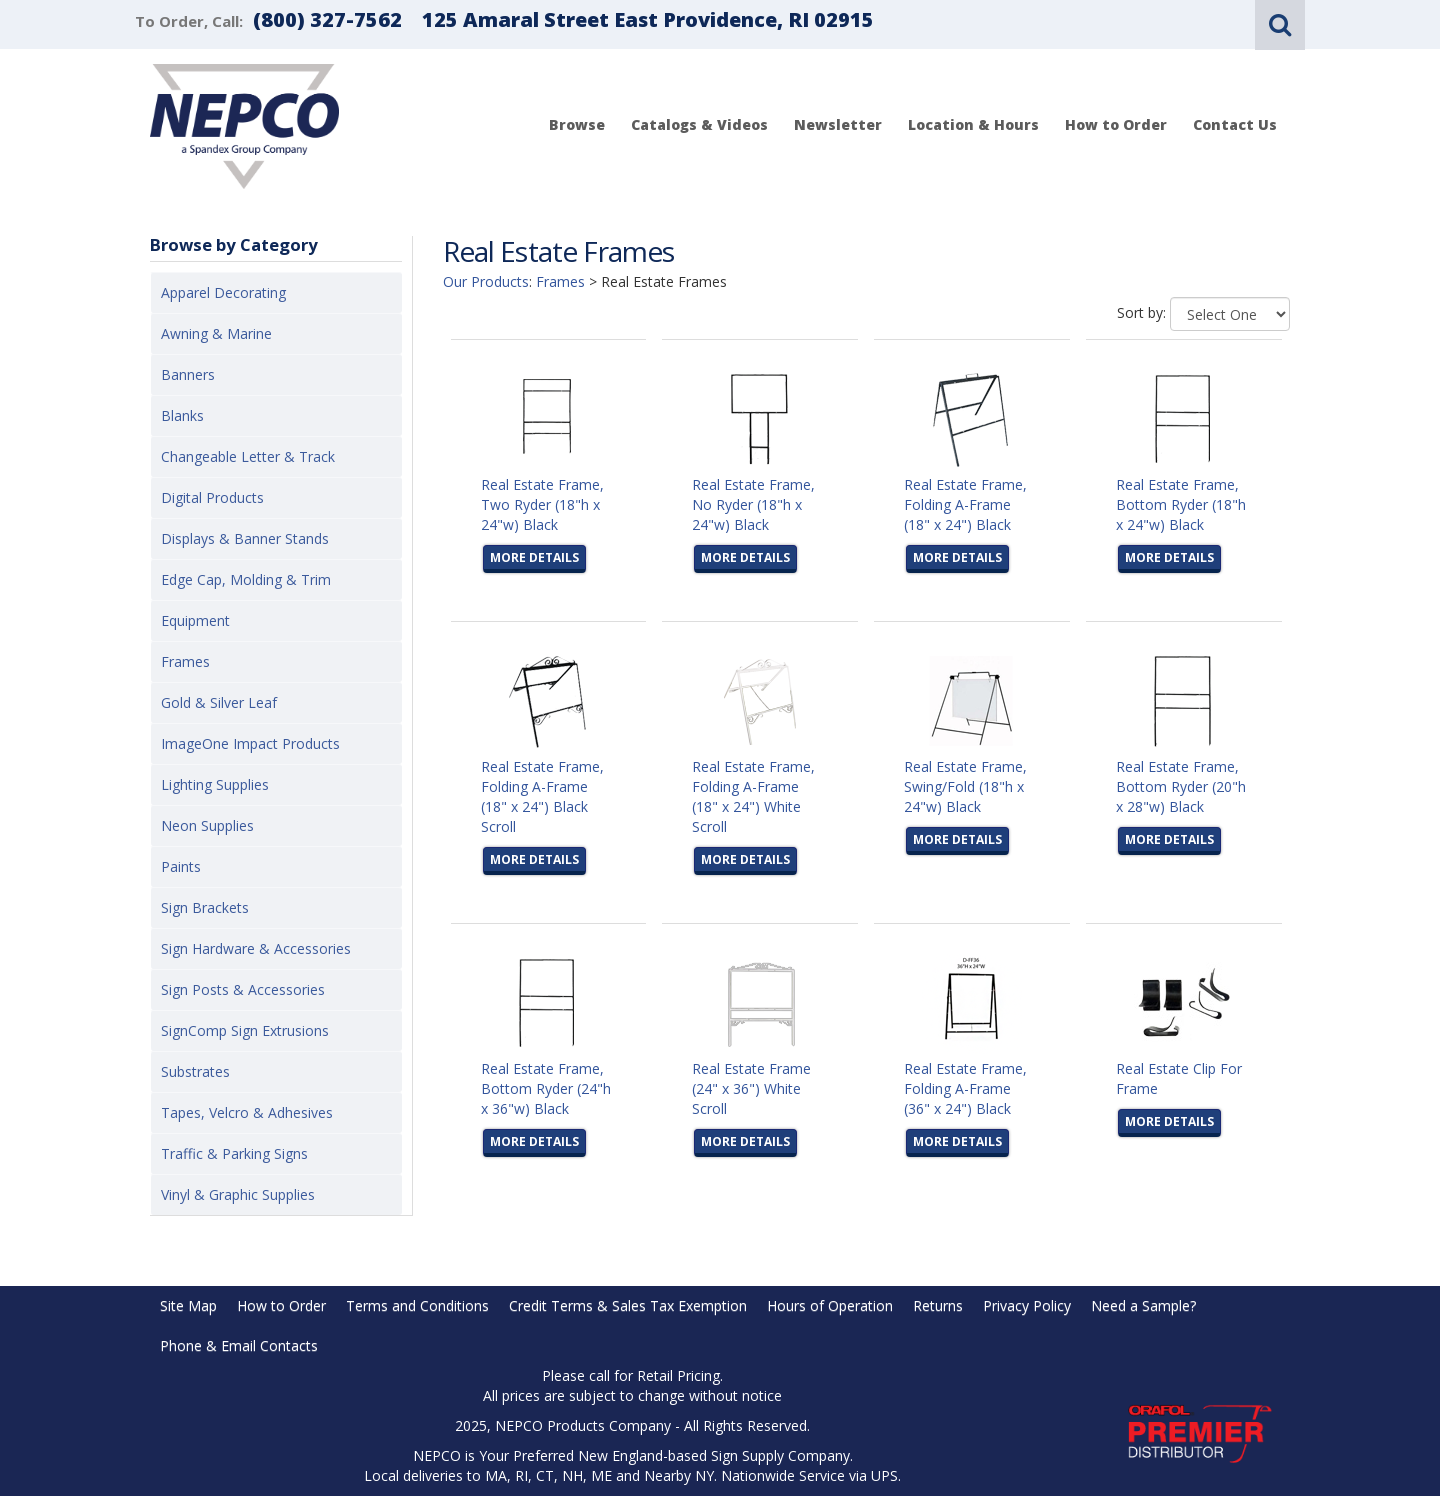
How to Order (1116, 124)
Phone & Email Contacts (239, 1345)
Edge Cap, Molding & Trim (246, 579)
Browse (577, 124)
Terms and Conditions (417, 1305)
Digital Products (212, 497)
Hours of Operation (830, 1305)
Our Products (486, 281)
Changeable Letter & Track (248, 456)
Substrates (195, 1071)
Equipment (195, 620)
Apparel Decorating (223, 292)
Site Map (188, 1305)
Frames (185, 661)
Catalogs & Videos (699, 124)
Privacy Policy (1027, 1305)
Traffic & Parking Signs (234, 1153)
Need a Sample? (1143, 1305)
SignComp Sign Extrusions (245, 1030)
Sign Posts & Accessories (243, 989)
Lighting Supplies (215, 784)
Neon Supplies (207, 825)
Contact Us (1235, 124)
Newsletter (838, 124)
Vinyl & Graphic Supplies (238, 1194)
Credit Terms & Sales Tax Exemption (628, 1305)
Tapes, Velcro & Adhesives (247, 1112)
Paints (181, 866)
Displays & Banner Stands (245, 538)
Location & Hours (973, 124)
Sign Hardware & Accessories (256, 948)
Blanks (182, 415)
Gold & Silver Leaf (219, 702)
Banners (188, 374)
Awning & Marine (216, 333)
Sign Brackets (205, 907)
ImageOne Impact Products (250, 743)
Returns (938, 1305)
